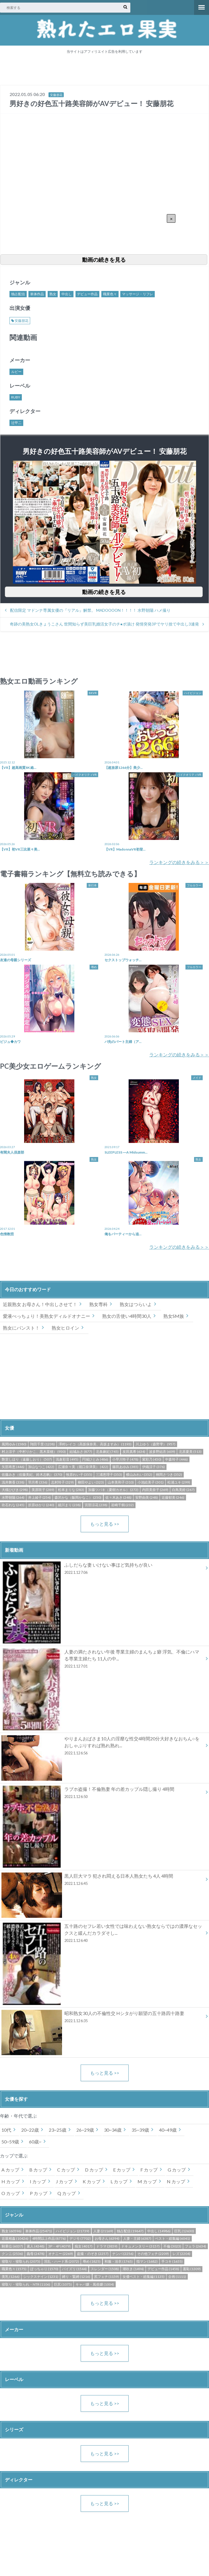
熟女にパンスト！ (21, 1327)
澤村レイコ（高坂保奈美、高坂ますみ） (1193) (95, 1444)
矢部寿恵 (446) (13, 1467)
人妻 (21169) (103, 2231)
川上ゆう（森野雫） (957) (155, 1444)
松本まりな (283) (71, 1490)
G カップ (177, 2169)
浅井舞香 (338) (13, 1482)
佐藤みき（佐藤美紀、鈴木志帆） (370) (32, 1474)
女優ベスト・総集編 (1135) (144, 2276)
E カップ (121, 2169)
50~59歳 (10, 2141)
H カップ (10, 2181)
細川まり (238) (69, 1505)
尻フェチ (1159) (106, 2276)
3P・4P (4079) (59, 2246)
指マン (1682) (147, 2261)
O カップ (10, 2193)
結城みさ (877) (80, 1451)
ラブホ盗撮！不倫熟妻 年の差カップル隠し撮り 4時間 (102, 1794)
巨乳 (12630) (184, 2231)
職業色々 (110, 294)
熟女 (52, 294)
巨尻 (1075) (63, 2284)
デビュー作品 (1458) (163, 2269)
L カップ (119, 2181)
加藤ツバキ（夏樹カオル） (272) (113, 1490)
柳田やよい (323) (91, 1482)
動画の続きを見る (104, 259)
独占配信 (18, 294)
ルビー (16, 372)
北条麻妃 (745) (107, 1451)
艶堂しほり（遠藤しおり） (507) (27, 1459)
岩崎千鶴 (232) (122, 1505)
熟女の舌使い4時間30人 (126, 1316)
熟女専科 (98, 1304)
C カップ (66, 2169)
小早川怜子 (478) (125, 1459)
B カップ (38, 2169)
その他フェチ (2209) (153, 2253)
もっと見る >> (104, 1524)
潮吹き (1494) (133, 2269)
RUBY (15, 397)
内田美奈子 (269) (155, 1490)
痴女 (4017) (83, 2246)
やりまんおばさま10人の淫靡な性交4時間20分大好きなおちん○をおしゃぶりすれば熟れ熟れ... (102, 1746)
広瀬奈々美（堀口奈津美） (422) (83, 1467)
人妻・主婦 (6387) (137, 2238)
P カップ (38, 2193)
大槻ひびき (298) (15, 1490)
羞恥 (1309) (192, 2269)
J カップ (64, 2181)
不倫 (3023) (172, 2246)
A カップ (10, 2169)
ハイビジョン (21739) (72, 2231)
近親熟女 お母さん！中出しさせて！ (40, 1304)
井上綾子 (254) (39, 1497)
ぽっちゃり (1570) (44, 2269)
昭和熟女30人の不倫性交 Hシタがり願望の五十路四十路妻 (102, 2018)
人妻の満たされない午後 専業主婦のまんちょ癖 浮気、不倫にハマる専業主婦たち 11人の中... (102, 1659)
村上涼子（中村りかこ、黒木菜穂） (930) (34, 1451)
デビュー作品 (87, 294)
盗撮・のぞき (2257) (93, 2253)
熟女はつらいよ (136, 1304)
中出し (66, 294)
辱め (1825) (91, 2261)
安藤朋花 (56, 95)
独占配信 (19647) (130, 2231)
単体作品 (37, 294)
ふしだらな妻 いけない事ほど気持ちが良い (102, 1569)
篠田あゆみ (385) (125, 1467)
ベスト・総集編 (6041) (172, 2238)
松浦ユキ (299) (178, 1482)
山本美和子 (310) (121, 1482)
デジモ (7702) (80, 2238)
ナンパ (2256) (122, 2253)
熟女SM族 (173, 1316)
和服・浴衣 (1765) (118, 2261)
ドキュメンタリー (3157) (140, 2246)
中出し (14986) (159, 2231)
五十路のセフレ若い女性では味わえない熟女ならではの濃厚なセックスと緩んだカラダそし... (102, 1934)
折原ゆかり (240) (41, 1505)
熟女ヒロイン (65, 1327)
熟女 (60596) (12, 2231)
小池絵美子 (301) (151, 1482)
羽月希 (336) (37, 1482)
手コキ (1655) (172, 2261)
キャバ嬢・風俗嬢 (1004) (95, 2284)
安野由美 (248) (146, 1497)
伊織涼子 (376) (153, 1467)
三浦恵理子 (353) (109, 1474)
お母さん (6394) (107, 2238)
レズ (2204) (181, 2253)
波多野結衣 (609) (162, 1451)
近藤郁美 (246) (173, 1497)
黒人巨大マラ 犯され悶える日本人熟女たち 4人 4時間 (102, 1881)
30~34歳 (112, 2130)
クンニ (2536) (12, 2253)
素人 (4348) (35, 2246)
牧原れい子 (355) (79, 1474)
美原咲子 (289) (43, 1490)
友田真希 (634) (134, 1451)
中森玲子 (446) (176, 1459)
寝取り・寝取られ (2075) (21, 2261)
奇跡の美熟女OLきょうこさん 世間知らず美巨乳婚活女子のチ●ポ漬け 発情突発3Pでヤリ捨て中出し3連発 (104, 624)
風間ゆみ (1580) (14, 1444)
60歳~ (35, 2141)
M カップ (147, 2181)
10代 (6, 2130)
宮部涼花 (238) (96, 1505)
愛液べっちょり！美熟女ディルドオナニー (46, 1316)
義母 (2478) (35, 2253)
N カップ (176, 2181)
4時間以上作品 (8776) (49, 2238)
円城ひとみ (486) (95, 1459)
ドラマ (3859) (106, 2246)
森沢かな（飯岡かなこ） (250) (78, 1497)
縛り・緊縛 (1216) (76, 2276)
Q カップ (66, 2193)
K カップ (91, 2181)
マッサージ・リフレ (137, 294)
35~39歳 (140, 2130)
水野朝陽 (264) (13, 1497)
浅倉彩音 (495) (67, 1459)
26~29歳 (85, 2130)
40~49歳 (168, 2130)
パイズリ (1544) (74, 2269)
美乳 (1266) (11, 2276)
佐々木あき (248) (118, 1497)
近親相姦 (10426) (15, 2238)
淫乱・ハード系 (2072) (61, 2261)
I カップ (38, 2181)
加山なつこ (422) (41, 1467)
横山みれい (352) (139, 1474)
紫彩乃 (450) (151, 1459)
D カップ (94, 2169)
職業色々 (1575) (14, 2269)
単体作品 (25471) (38, 2231)
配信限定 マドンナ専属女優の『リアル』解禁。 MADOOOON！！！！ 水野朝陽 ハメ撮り (90, 610)
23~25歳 (57, 2130)
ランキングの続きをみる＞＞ (179, 862)
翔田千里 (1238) (42, 1444)
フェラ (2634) (195, 2246)
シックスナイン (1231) (40, 2276)
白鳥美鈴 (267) (183, 1490)
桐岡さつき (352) (169, 1474)
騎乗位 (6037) (12, 2246)
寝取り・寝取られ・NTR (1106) (26, 2284)
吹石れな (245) (13, 1505)
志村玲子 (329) (62, 1482)
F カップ (149, 2169)
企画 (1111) (177, 2276)
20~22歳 (30, 2130)
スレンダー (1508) (105, 2269)
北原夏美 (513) (190, 1451)
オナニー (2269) (60, 2253)
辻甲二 (16, 423)
